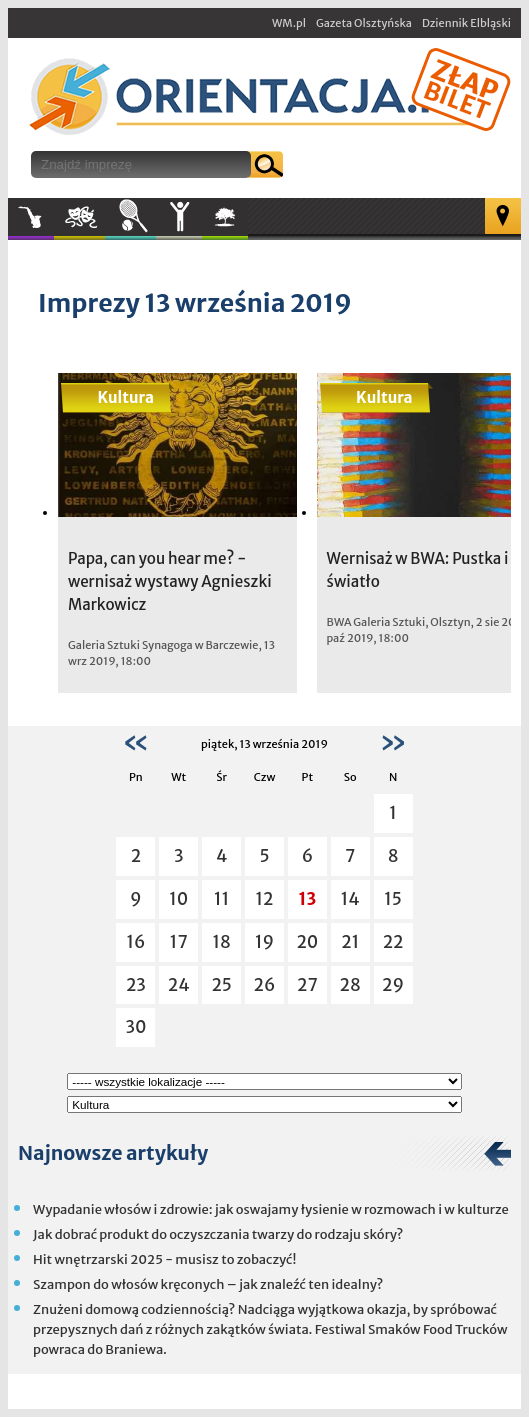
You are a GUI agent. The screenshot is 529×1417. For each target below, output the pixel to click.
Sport (130, 217)
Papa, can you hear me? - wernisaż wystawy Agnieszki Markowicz (170, 581)
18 (221, 942)
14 (350, 899)
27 (307, 985)
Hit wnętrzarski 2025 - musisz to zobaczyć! (164, 1259)
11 (221, 899)
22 (393, 942)
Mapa (503, 216)
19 (264, 942)
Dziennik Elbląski (466, 23)
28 (350, 985)
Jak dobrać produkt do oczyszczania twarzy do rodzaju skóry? (218, 1234)
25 (221, 985)
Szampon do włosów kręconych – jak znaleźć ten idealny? (208, 1284)
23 (136, 985)
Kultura (79, 217)
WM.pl (289, 23)
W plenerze (247, 223)
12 (265, 899)
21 (350, 942)
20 (307, 942)
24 (179, 985)
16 (135, 942)
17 (179, 942)
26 (265, 985)
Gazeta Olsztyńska (364, 23)
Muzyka (31, 217)
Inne (179, 217)
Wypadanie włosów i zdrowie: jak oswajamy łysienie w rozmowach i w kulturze (271, 1209)
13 (308, 899)
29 (393, 985)
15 (393, 899)
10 (178, 899)
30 (135, 1027)
